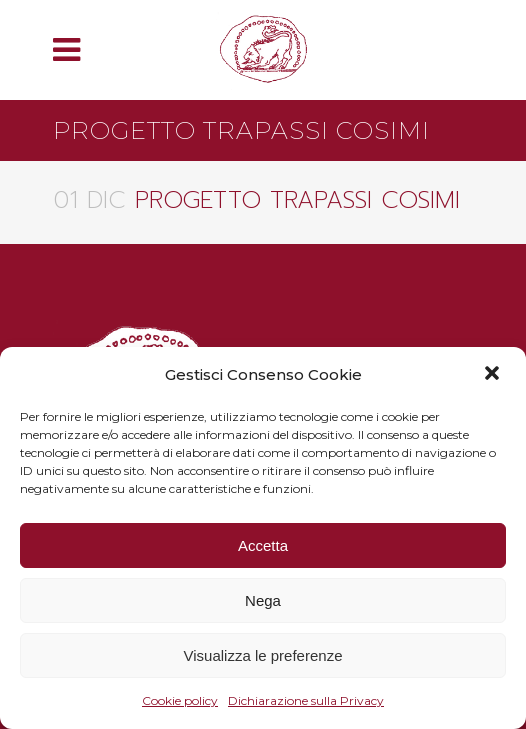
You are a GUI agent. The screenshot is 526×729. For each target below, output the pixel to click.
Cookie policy (180, 700)
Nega (263, 600)
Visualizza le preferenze (263, 655)
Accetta (263, 545)
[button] (494, 375)
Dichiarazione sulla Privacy (306, 700)
